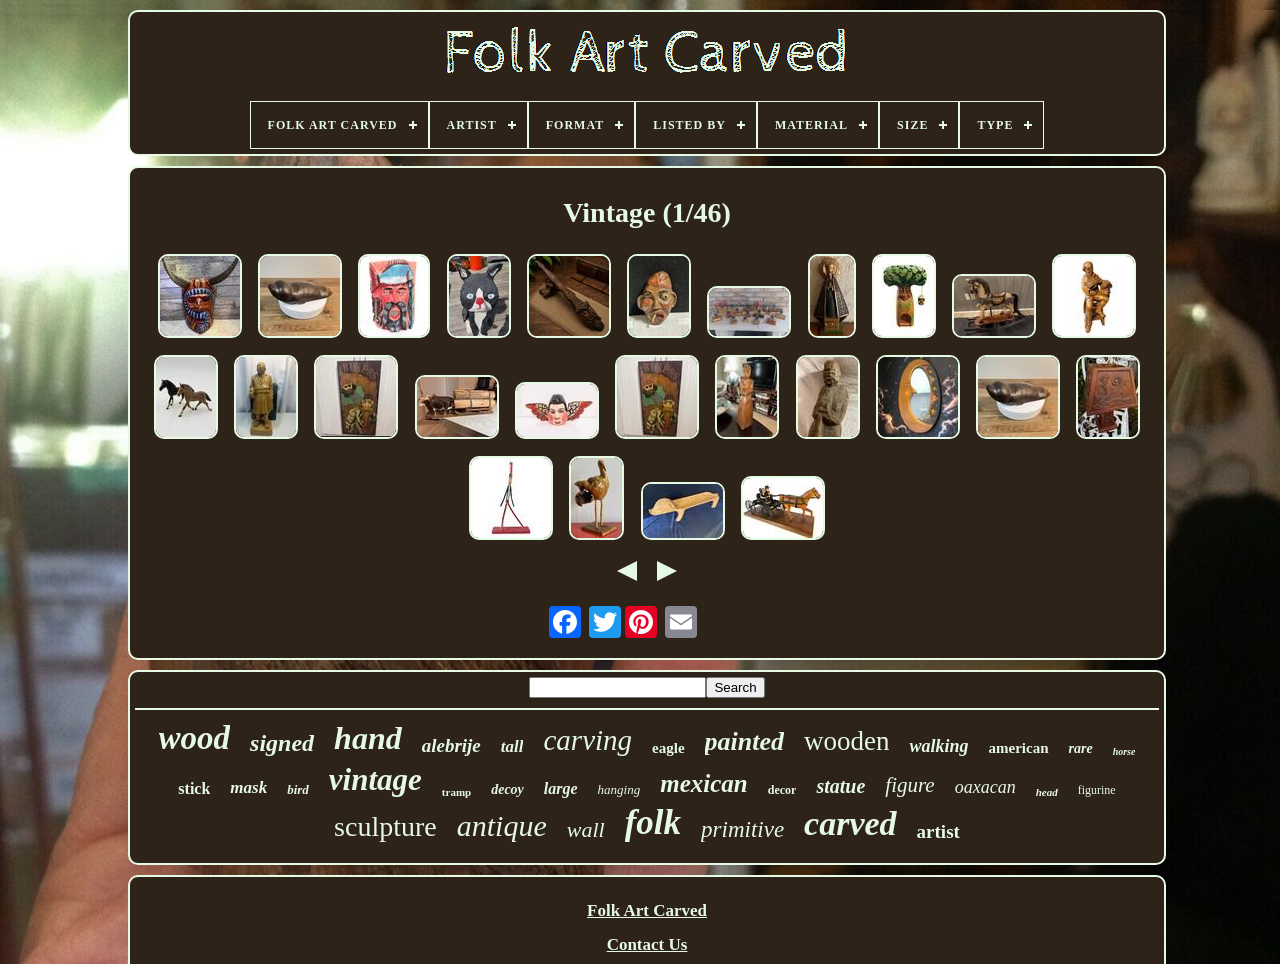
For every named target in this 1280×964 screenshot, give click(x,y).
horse (1124, 751)
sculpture (385, 826)
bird (298, 789)
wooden (846, 741)
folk (653, 822)
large (561, 788)
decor (782, 790)
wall (586, 829)
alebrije (451, 745)
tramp (456, 792)
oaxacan (985, 787)
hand (368, 738)
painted (744, 741)
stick (194, 788)
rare (1081, 748)
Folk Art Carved (647, 910)
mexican (704, 783)
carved (850, 823)
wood (195, 738)
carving (587, 740)
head (1047, 792)
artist (938, 831)
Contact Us (647, 944)
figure (909, 785)
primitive (742, 829)
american (1019, 748)
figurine (1097, 790)
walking (938, 746)
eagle (668, 748)
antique (502, 825)
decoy (507, 789)
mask (248, 787)
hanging (619, 789)
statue (840, 786)
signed (282, 743)
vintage (375, 779)
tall (512, 746)
